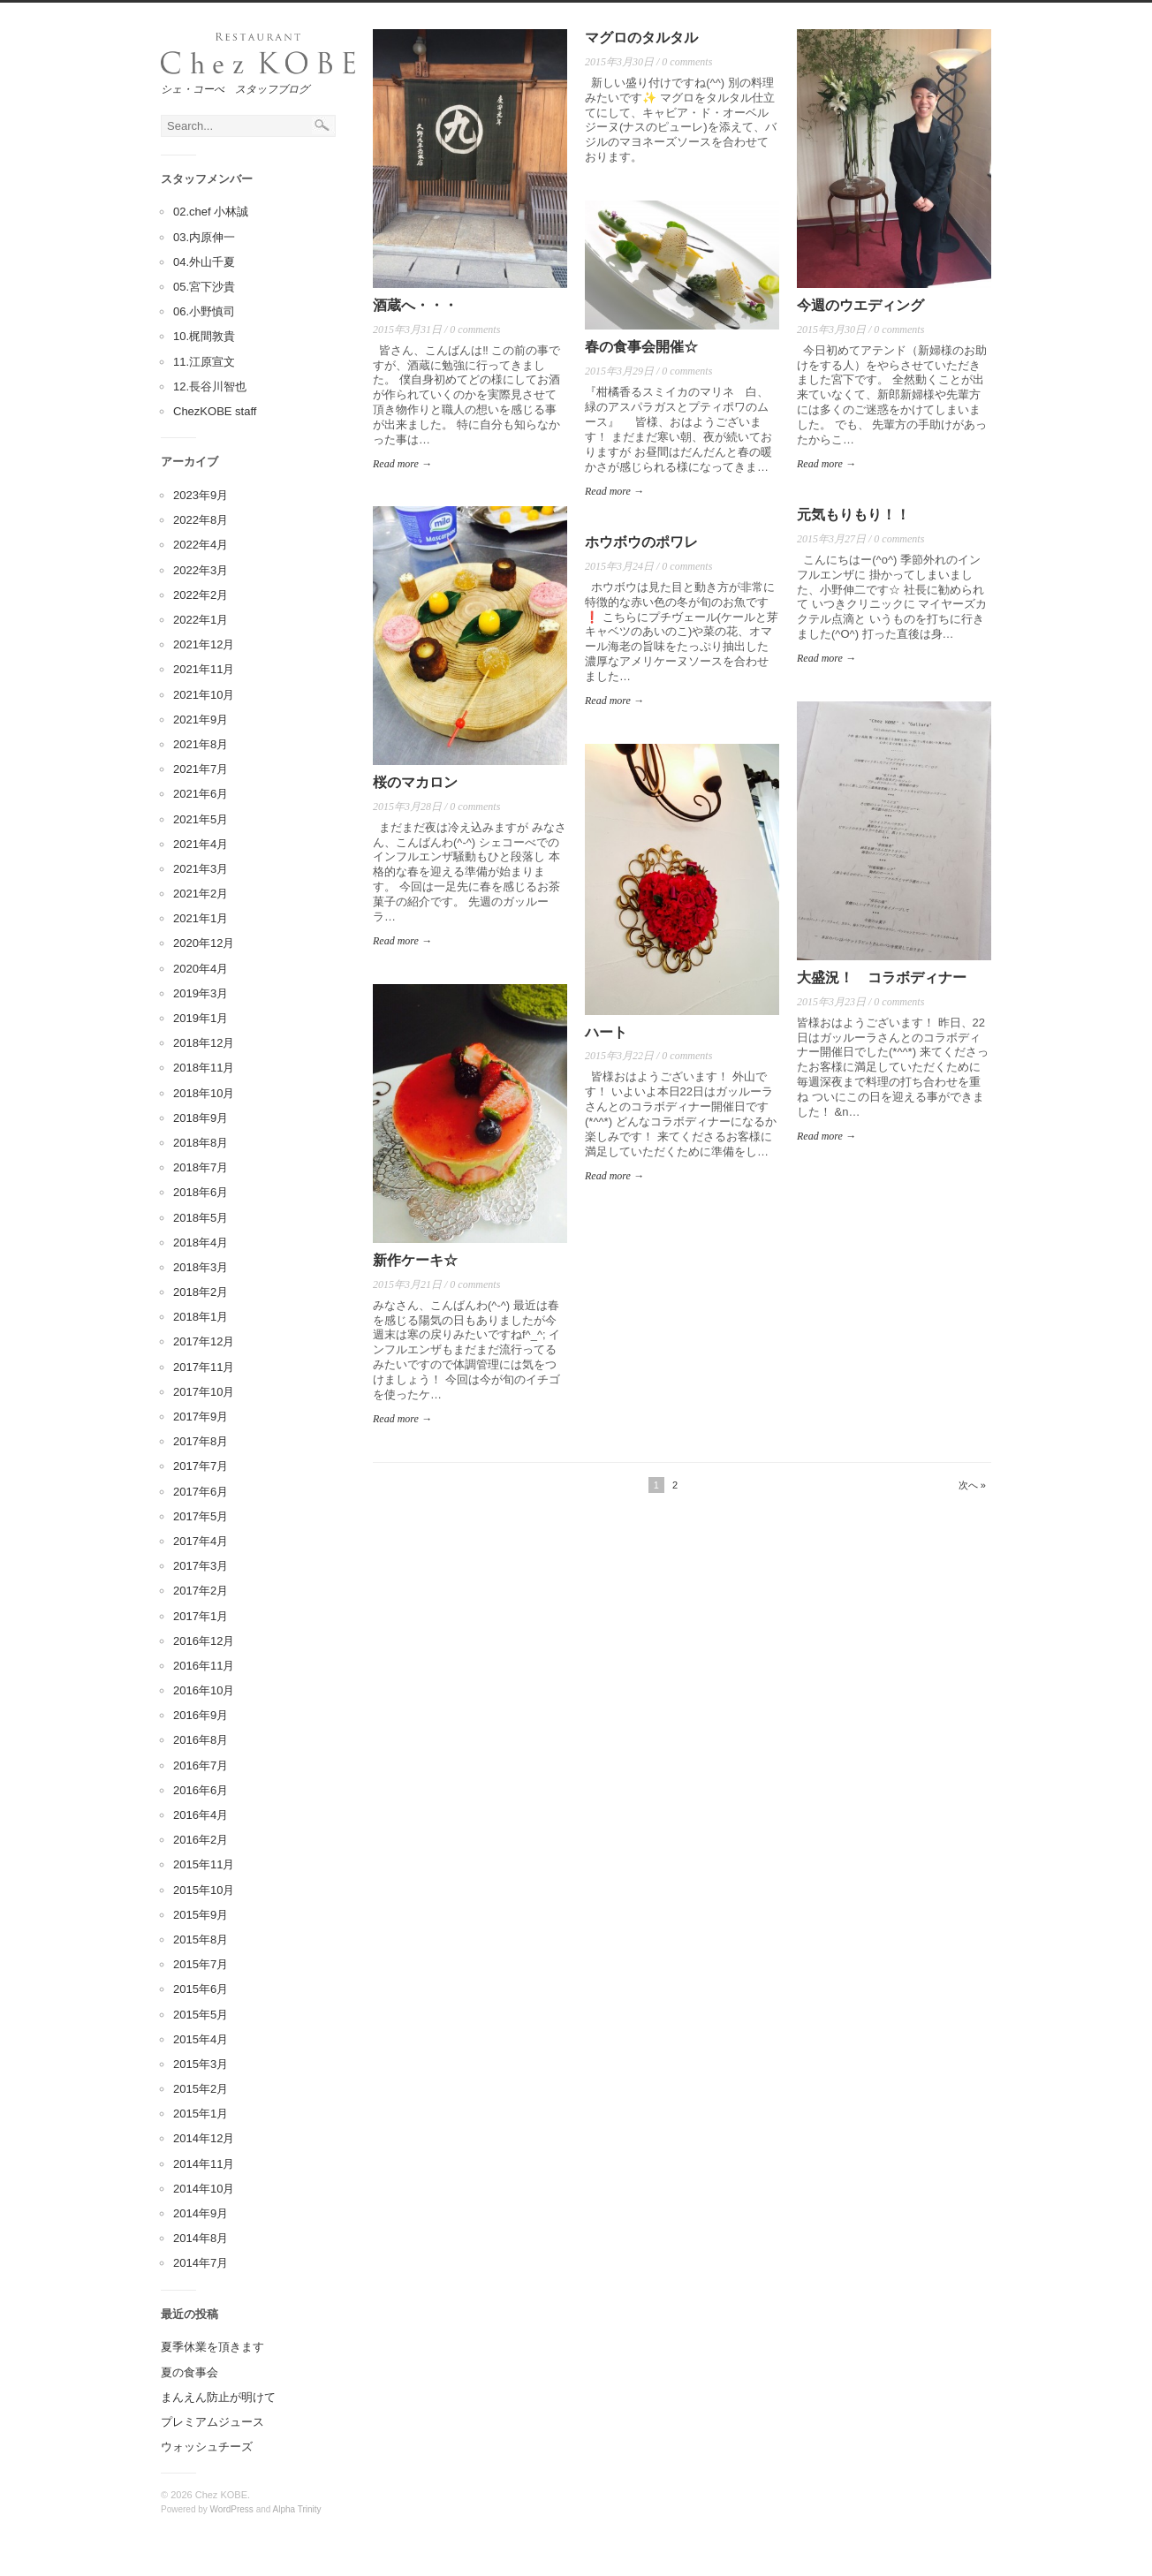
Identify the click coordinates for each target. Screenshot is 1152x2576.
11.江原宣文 (204, 361)
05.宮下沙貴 (204, 286)
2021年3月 (200, 868)
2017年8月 (200, 1441)
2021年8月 (200, 744)
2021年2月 (200, 893)
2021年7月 (200, 769)
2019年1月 (200, 1018)
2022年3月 (200, 570)
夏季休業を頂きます (212, 2346)
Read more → (402, 464)
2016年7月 (200, 1765)
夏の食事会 (189, 2372)
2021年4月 (200, 844)
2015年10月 (203, 1890)
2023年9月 (200, 495)
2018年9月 (200, 1118)
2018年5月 (200, 1217)
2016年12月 (203, 1641)
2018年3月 (200, 1267)
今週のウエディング (860, 305)
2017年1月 (200, 1616)
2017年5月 (200, 1516)
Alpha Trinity (297, 2509)
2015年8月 (200, 1939)
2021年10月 (203, 694)
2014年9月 (200, 2213)
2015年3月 (200, 2064)
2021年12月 (203, 644)
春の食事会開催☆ (641, 346)
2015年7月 (200, 1964)
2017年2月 (200, 1590)
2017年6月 (200, 1491)
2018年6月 (200, 1192)
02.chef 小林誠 (210, 211)
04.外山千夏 (204, 262)
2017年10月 (203, 1391)
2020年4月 (200, 968)
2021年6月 (200, 793)
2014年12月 (203, 2138)
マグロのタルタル (641, 37)
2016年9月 (200, 1715)
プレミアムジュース (212, 2421)
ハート (606, 1032)
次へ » (972, 1485)
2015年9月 (200, 1914)
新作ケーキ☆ (415, 1260)
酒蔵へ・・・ (415, 305)
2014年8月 (200, 2238)
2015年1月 (200, 2113)
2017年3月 (200, 1565)
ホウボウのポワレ (641, 541)
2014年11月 (203, 2164)
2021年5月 (200, 819)
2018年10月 (203, 1093)
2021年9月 (200, 719)
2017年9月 (200, 1416)
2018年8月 (200, 1142)
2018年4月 (200, 1242)
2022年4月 (200, 544)
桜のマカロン (415, 782)
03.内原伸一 (204, 237)
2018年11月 (203, 1067)
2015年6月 (200, 1989)
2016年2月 (200, 1839)
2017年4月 (200, 1541)
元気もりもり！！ (853, 514)
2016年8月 (200, 1739)
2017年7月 (200, 1466)
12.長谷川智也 (209, 386)
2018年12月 (203, 1042)
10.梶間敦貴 (204, 336)
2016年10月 (203, 1690)
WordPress (232, 2509)
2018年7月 (200, 1167)
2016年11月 (203, 1665)
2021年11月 (203, 669)
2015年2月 (200, 2088)
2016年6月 (200, 1790)
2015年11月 (203, 1864)
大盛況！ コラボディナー (881, 977)
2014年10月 (203, 2188)
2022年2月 (200, 595)
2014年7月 (200, 2262)
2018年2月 (200, 1292)
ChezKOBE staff (214, 411)
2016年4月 (200, 1815)
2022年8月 (200, 520)
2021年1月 (200, 918)
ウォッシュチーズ (207, 2446)
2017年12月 (203, 1341)
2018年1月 (200, 1316)
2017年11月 (203, 1367)
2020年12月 (203, 943)
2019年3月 (200, 993)
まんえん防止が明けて (218, 2397)
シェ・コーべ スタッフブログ (235, 89)
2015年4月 (200, 2039)
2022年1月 (200, 619)
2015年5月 (200, 2014)
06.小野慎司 (204, 311)
